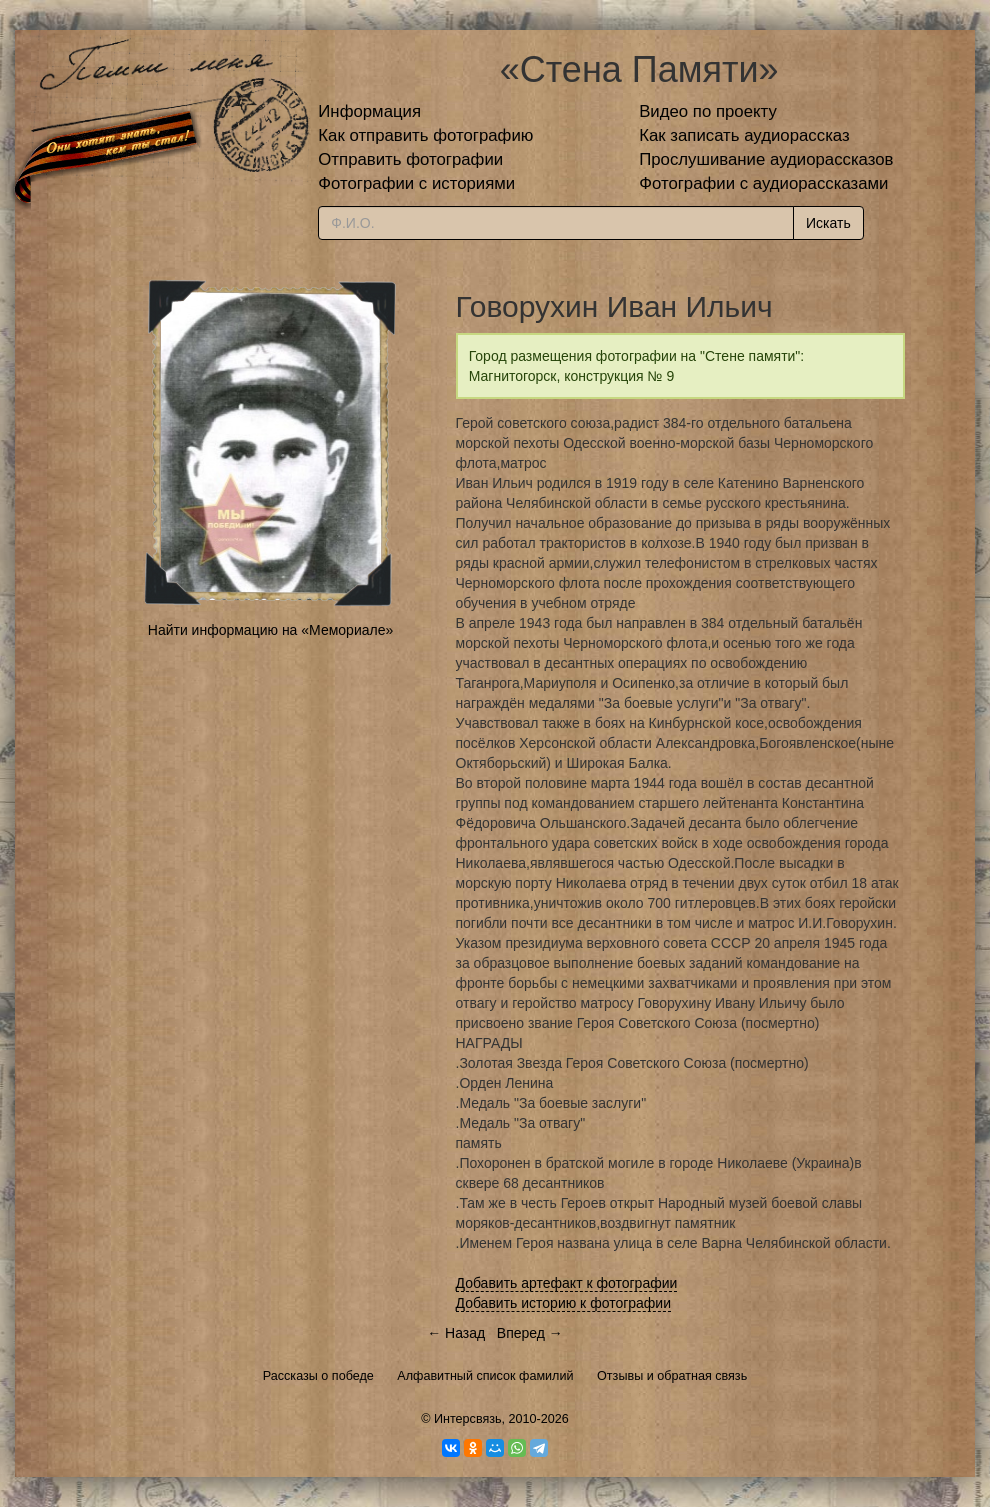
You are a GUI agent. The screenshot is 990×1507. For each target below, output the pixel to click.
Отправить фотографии (410, 159)
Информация (369, 111)
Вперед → (530, 1333)
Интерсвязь (468, 1419)
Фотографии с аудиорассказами (763, 183)
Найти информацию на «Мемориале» (270, 630)
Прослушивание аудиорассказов (766, 159)
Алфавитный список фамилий (485, 1376)
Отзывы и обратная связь (672, 1376)
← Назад (456, 1333)
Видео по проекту (708, 111)
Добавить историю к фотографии (564, 1303)
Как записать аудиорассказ (744, 135)
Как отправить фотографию (425, 135)
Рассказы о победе (318, 1376)
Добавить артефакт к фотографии (567, 1283)
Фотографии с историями (416, 183)
